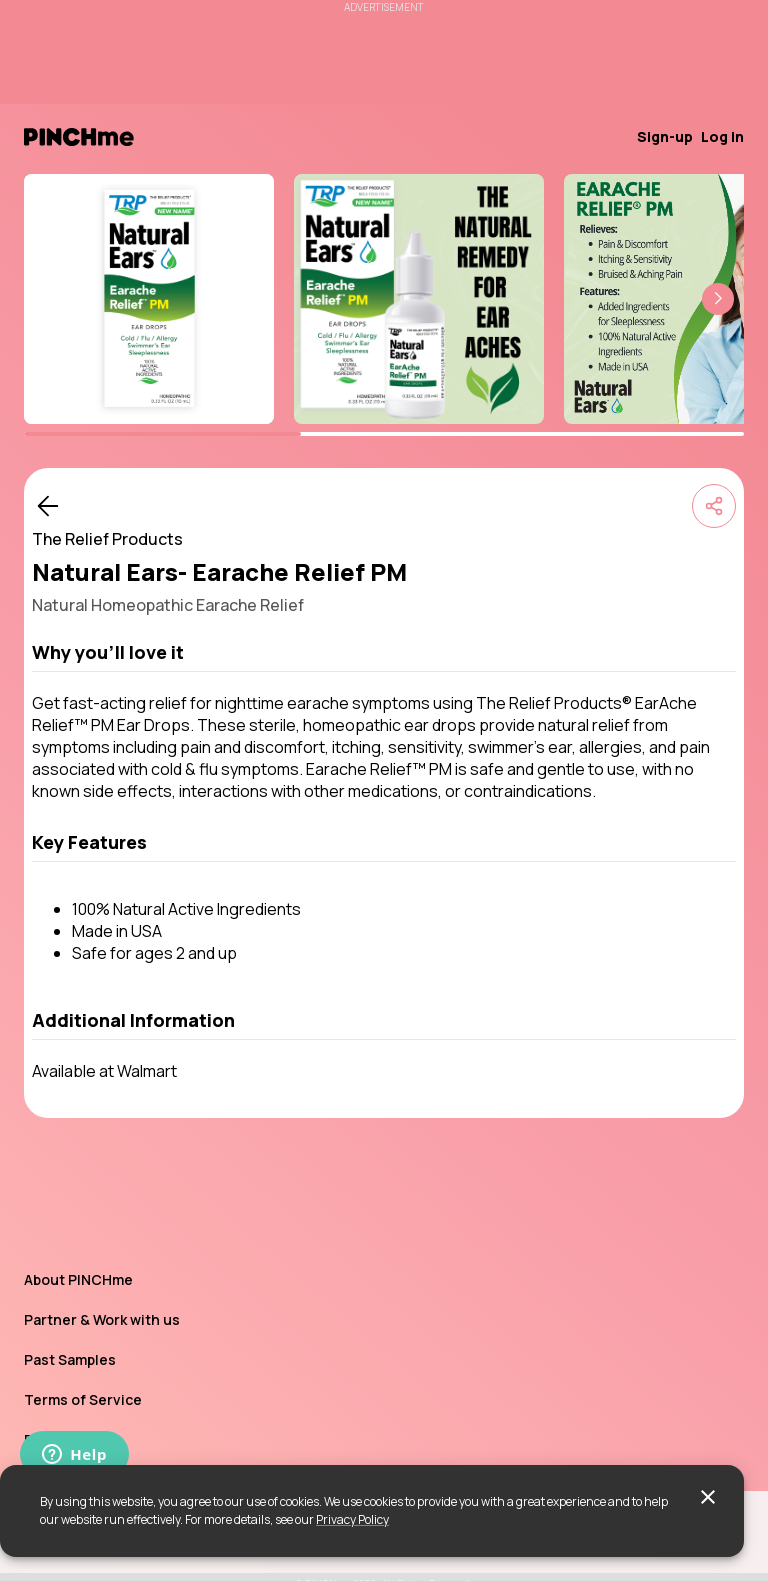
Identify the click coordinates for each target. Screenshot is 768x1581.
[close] (708, 1497)
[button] (718, 299)
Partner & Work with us (102, 1319)
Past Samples (70, 1359)
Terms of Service (83, 1399)
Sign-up (665, 136)
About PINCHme (78, 1279)
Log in (722, 136)
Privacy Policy (352, 1519)
